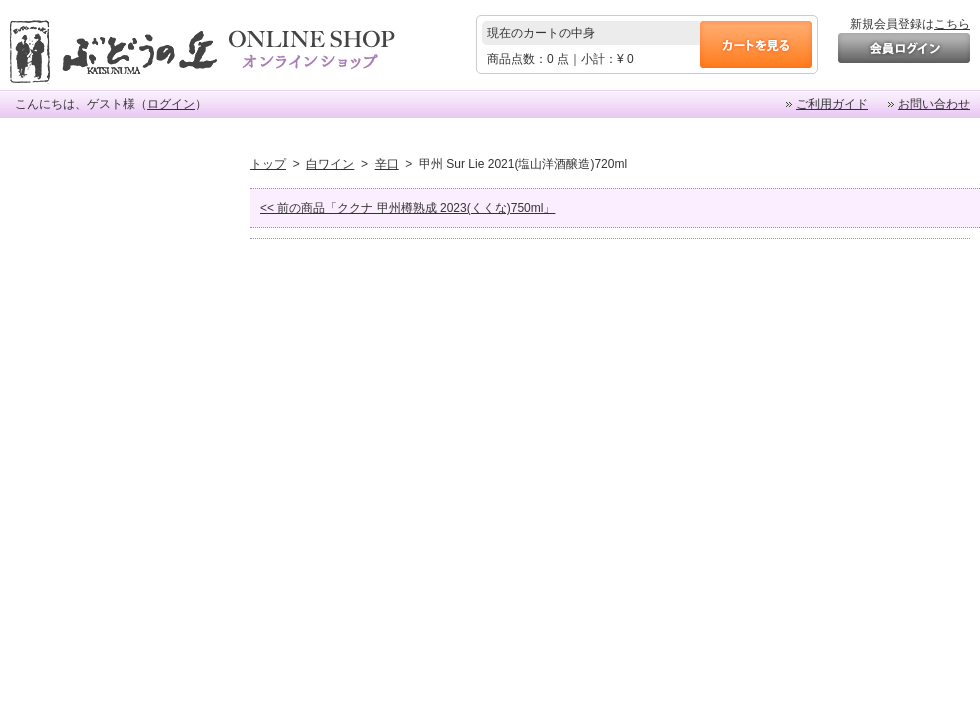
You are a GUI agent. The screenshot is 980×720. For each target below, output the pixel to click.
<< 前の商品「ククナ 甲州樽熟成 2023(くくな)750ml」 (407, 208)
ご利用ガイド (832, 104)
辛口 (387, 164)
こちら (952, 24)
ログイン (171, 104)
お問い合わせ (934, 104)
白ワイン (330, 164)
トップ (268, 164)
